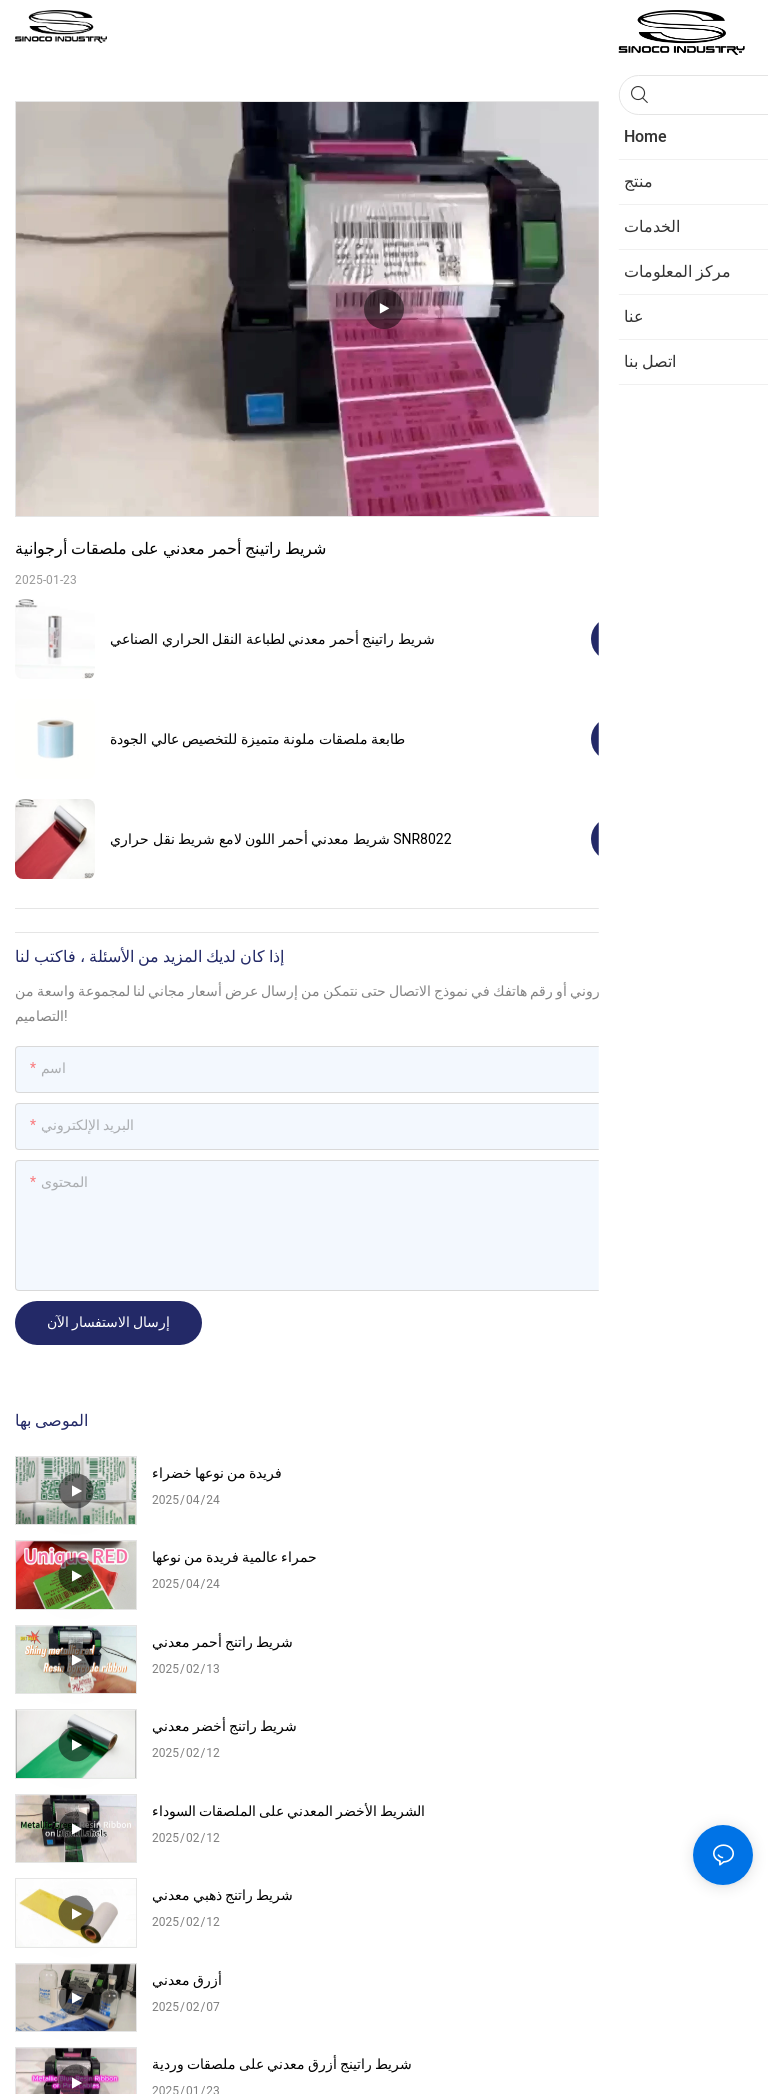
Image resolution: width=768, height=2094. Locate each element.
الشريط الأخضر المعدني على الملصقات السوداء (265, 1655)
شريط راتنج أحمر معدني (222, 1557)
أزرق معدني (187, 1735)
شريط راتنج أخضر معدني (593, 1557)
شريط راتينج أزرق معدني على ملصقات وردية (633, 1748)
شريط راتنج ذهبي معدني (591, 1642)
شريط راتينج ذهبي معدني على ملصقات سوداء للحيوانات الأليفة (264, 1842)
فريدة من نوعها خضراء (217, 1473)
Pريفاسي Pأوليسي (340, 2056)
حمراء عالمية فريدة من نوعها (603, 1473)
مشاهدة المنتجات (672, 638)
